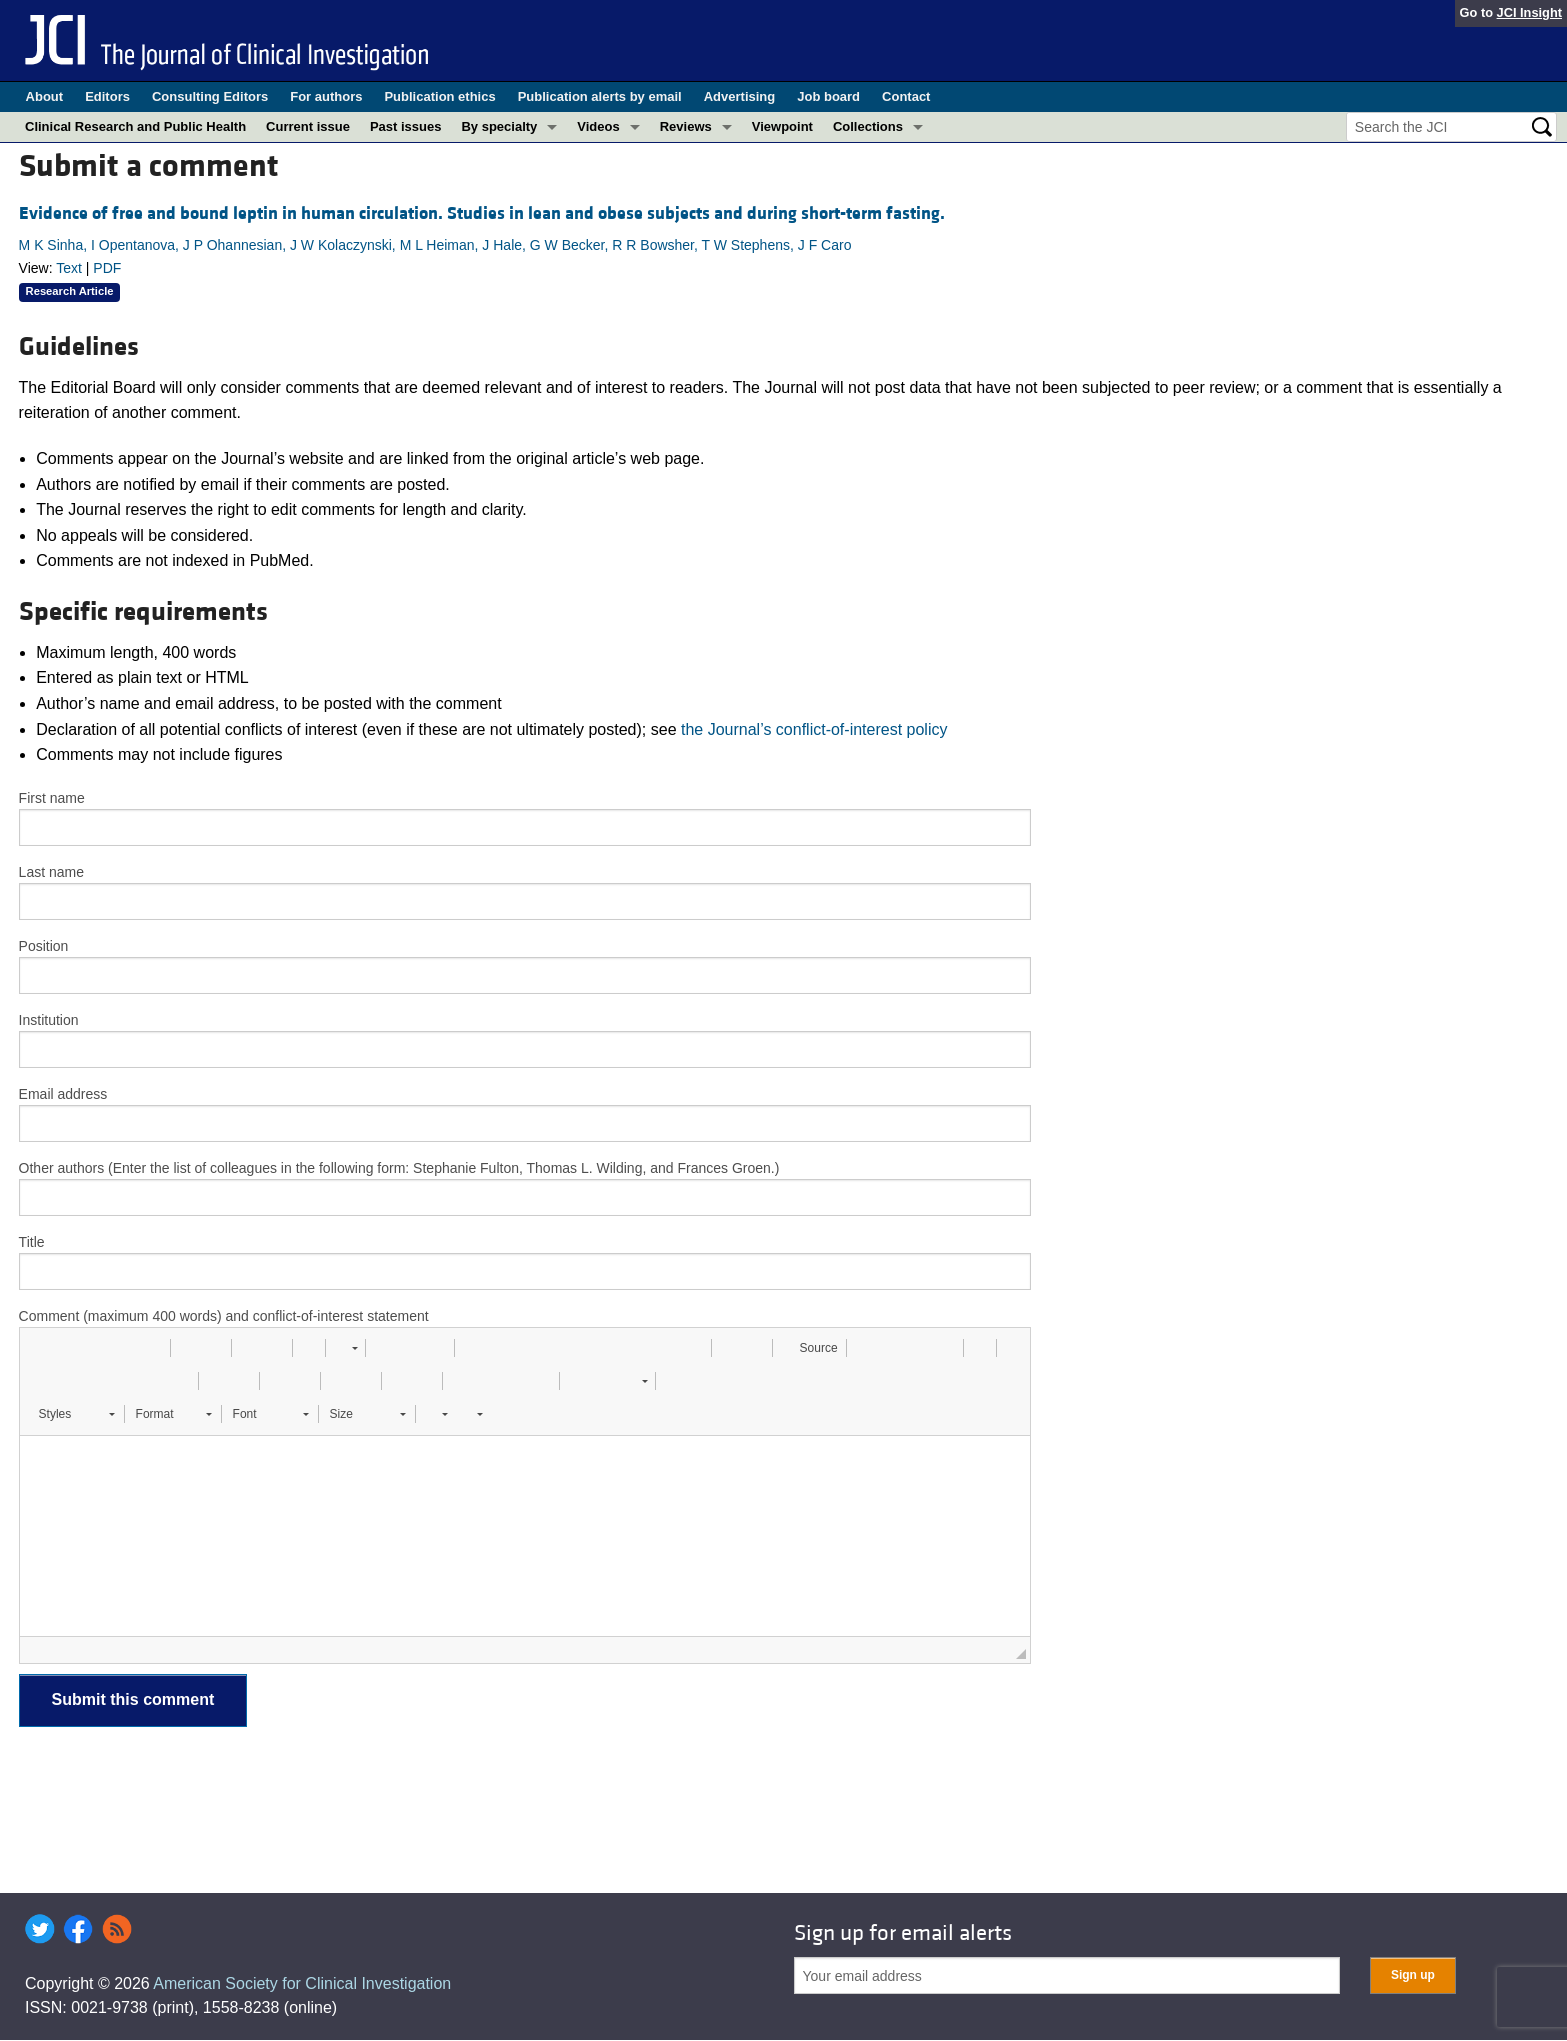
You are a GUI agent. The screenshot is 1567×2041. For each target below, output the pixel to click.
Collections (868, 126)
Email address (63, 1094)
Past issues (406, 126)
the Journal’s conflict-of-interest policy (814, 729)
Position (44, 946)
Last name (51, 872)
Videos (598, 126)
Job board (828, 96)
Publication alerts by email (600, 96)
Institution (49, 1020)
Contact (906, 96)
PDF (107, 268)
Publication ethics (439, 96)
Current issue (308, 126)
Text (69, 268)
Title (32, 1242)
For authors (326, 96)
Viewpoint (782, 126)
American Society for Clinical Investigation (302, 1983)
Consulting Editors (210, 96)
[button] (42, 1348)
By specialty (499, 126)
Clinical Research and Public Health (135, 126)
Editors (107, 96)
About (45, 96)
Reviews (686, 126)
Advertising (740, 96)
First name (52, 798)
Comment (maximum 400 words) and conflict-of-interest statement (224, 1316)
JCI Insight (1529, 12)
